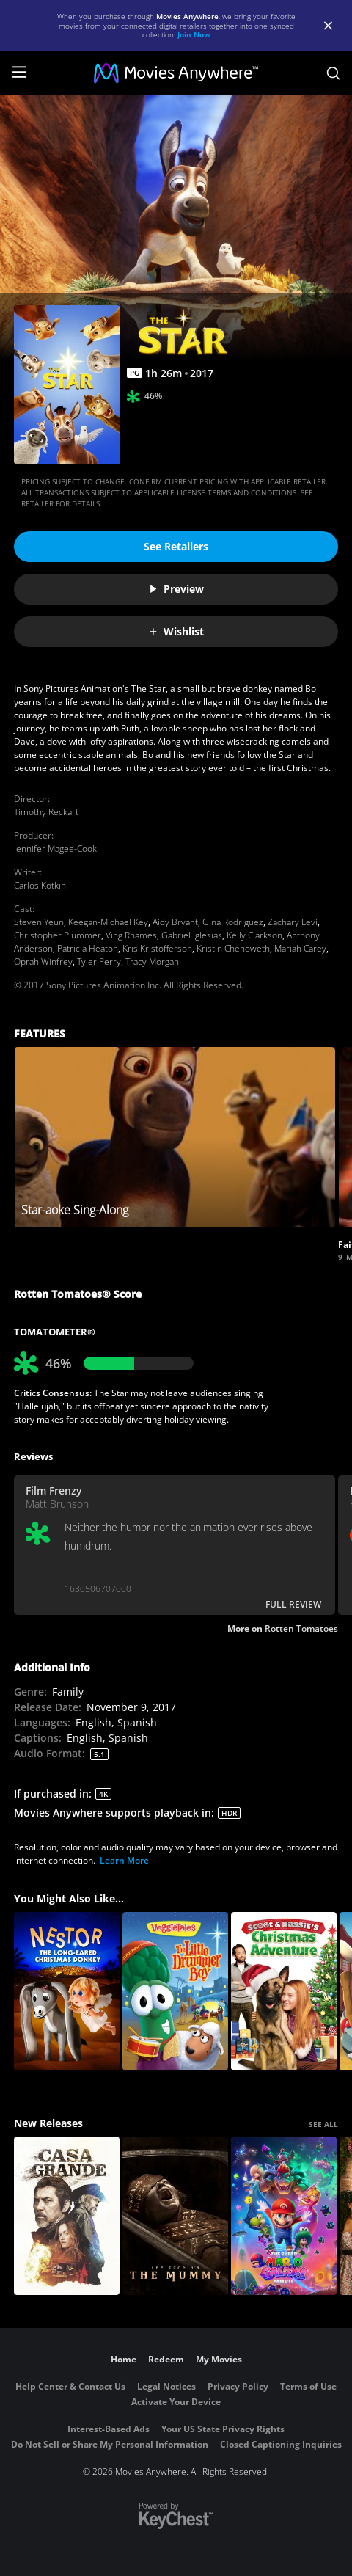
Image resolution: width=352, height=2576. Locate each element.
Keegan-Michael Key (108, 922)
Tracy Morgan (152, 961)
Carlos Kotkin (40, 885)
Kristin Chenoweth (233, 948)
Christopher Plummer (57, 935)
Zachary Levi (293, 922)
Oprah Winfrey (43, 961)
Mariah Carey (300, 948)
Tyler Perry (99, 961)
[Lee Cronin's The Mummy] (175, 2216)
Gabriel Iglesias (191, 935)
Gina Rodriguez (232, 922)
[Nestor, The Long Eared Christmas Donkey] (67, 1991)
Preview (176, 589)
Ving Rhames (131, 935)
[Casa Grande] (67, 2216)
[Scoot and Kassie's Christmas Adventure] (284, 1991)
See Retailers (176, 546)
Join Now (193, 34)
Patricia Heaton (87, 948)
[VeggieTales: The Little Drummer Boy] (175, 1991)
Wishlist (176, 631)
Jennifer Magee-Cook (55, 848)
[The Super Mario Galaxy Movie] (284, 2216)
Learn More (124, 1860)
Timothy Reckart (46, 812)
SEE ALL (323, 2124)
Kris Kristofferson (157, 948)
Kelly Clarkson (254, 935)
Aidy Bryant (175, 922)
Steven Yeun (39, 922)
